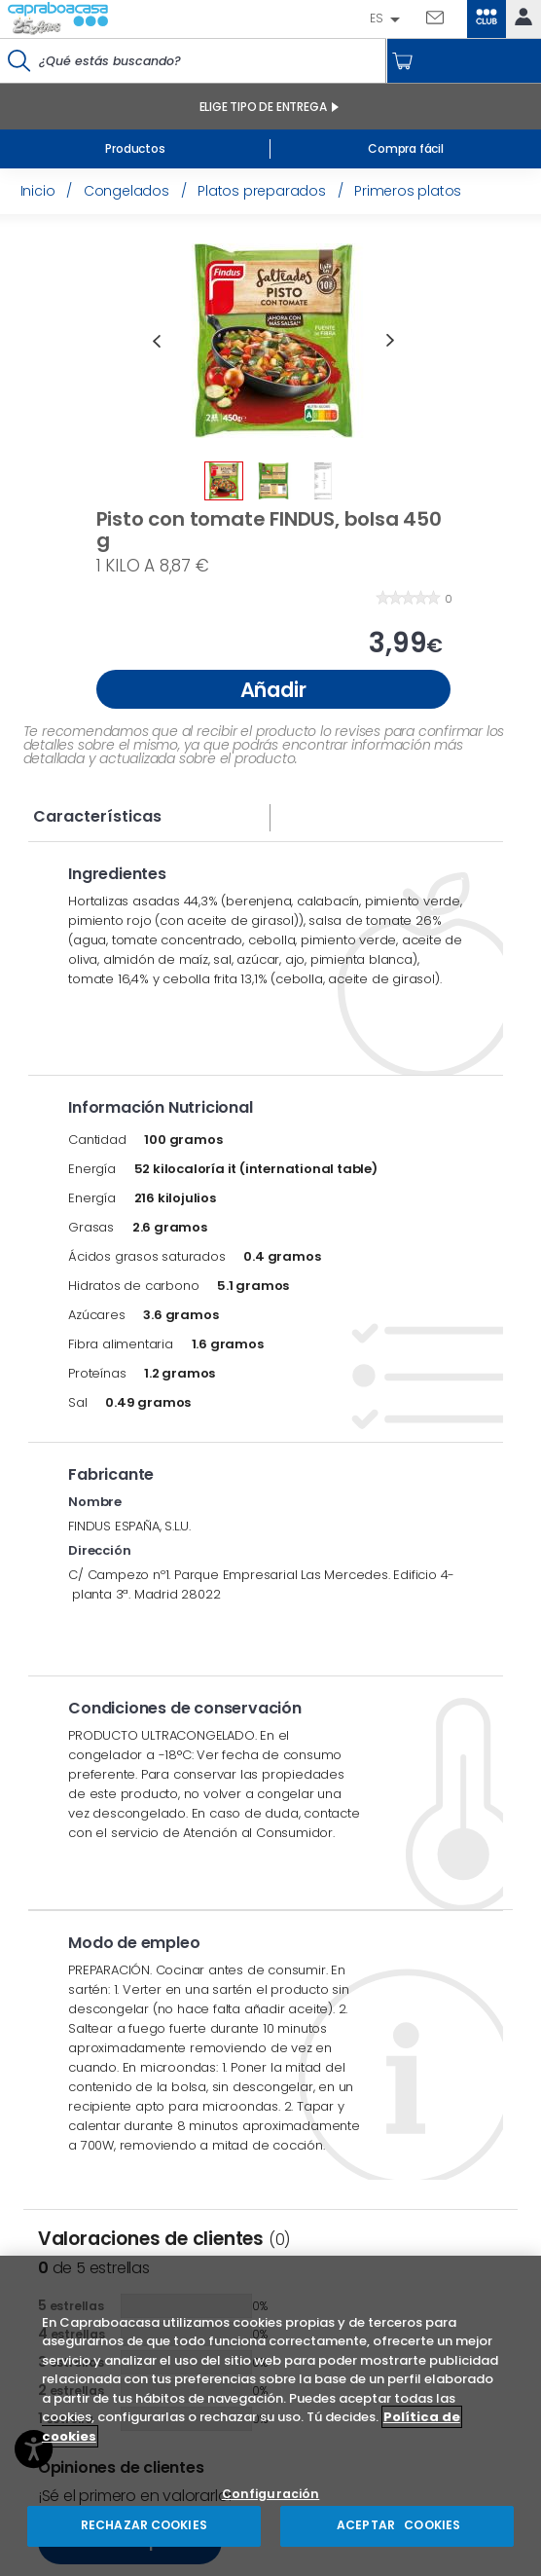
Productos (134, 148)
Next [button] (390, 340)
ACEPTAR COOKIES (397, 2525)
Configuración (271, 2494)
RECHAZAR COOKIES (144, 2525)
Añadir (273, 690)
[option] (273, 340)
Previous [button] (156, 340)
